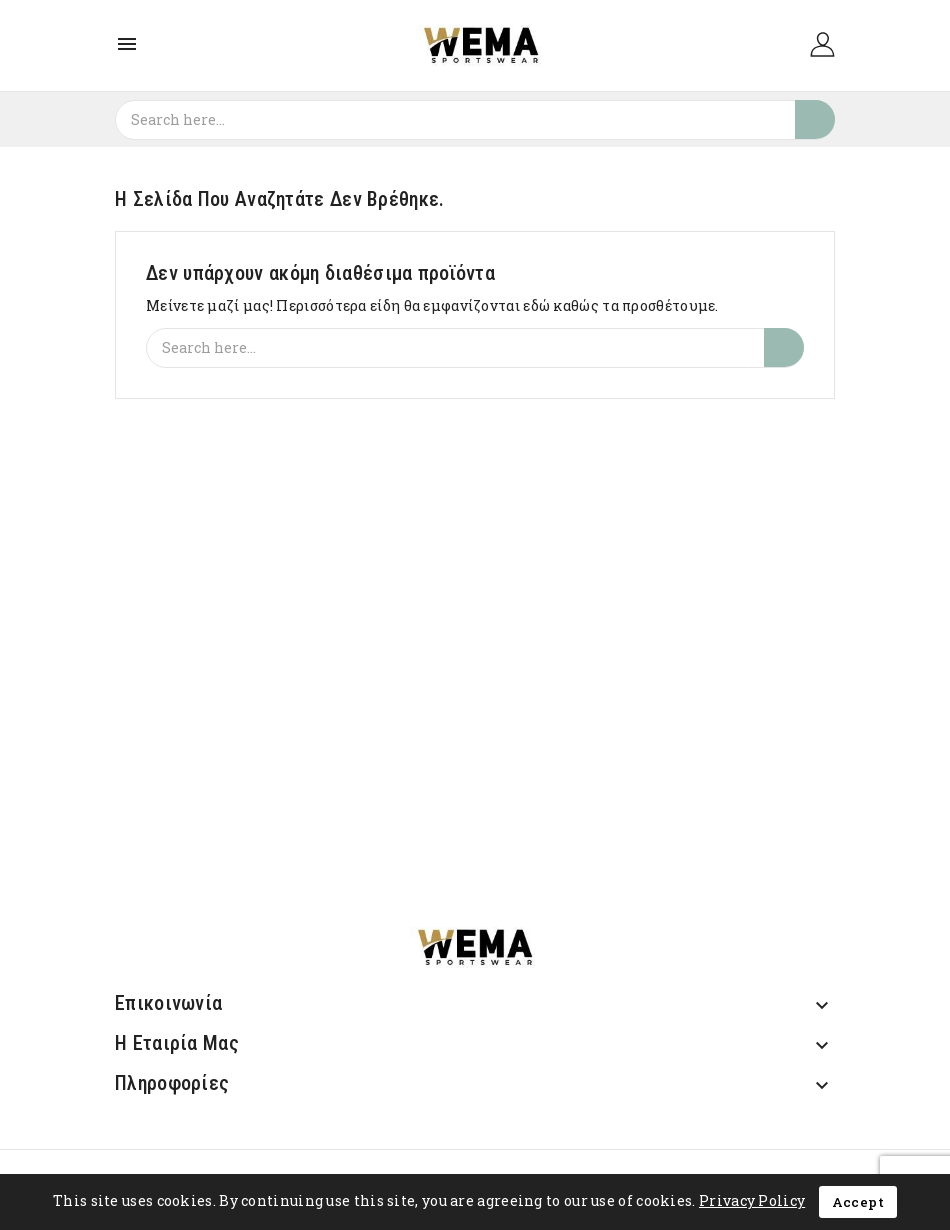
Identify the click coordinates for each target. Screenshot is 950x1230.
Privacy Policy (752, 1200)
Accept (858, 1202)
